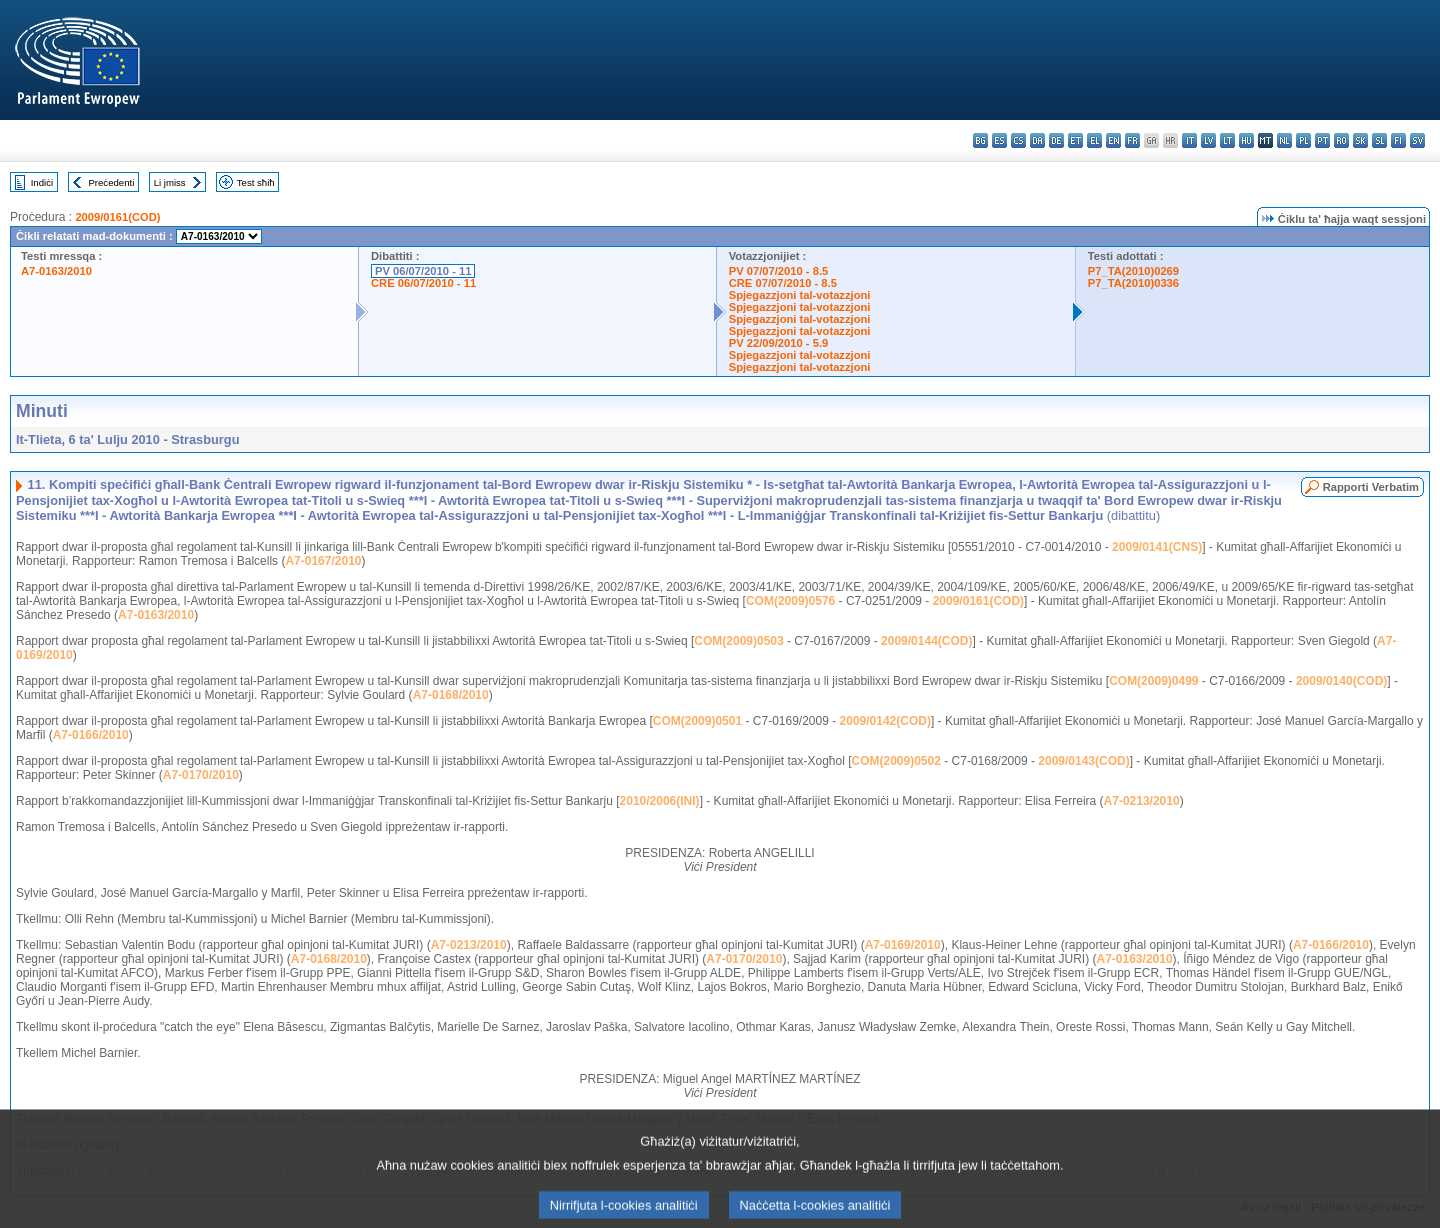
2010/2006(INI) (660, 801)
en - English (1113, 140)
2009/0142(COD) (885, 721)
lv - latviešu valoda (1208, 140)
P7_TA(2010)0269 (1133, 271)
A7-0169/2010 (903, 945)
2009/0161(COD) (117, 217)
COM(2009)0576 (790, 601)
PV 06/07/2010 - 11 (423, 271)
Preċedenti (111, 182)
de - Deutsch (1056, 140)
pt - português (1322, 140)
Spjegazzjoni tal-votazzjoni (800, 295)
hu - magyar (1246, 140)
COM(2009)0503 (738, 641)
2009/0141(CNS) (1157, 547)
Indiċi (42, 182)
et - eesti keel (1075, 140)
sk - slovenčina (1360, 140)
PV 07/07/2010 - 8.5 (779, 271)
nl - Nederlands (1284, 140)
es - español (999, 140)
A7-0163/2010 (56, 271)
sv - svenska (1417, 140)
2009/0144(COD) (926, 641)
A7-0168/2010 (451, 695)
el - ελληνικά (1094, 140)
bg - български (980, 140)
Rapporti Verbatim (1371, 487)
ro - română (1341, 140)
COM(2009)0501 (697, 721)
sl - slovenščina (1379, 140)
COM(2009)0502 (896, 761)
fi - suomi (1398, 140)
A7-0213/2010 (1142, 801)
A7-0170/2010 (201, 775)
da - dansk (1037, 140)
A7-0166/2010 (91, 735)
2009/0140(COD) (1341, 681)
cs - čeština (1018, 140)
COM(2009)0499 (1153, 681)
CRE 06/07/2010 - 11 (423, 283)
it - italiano (1189, 140)
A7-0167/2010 (323, 561)
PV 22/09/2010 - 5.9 (779, 343)
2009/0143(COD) (1083, 761)
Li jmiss (170, 182)
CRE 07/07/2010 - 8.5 (783, 283)
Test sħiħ (256, 182)
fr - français (1132, 140)
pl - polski (1303, 140)
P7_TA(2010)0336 (1133, 283)
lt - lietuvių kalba (1227, 140)
